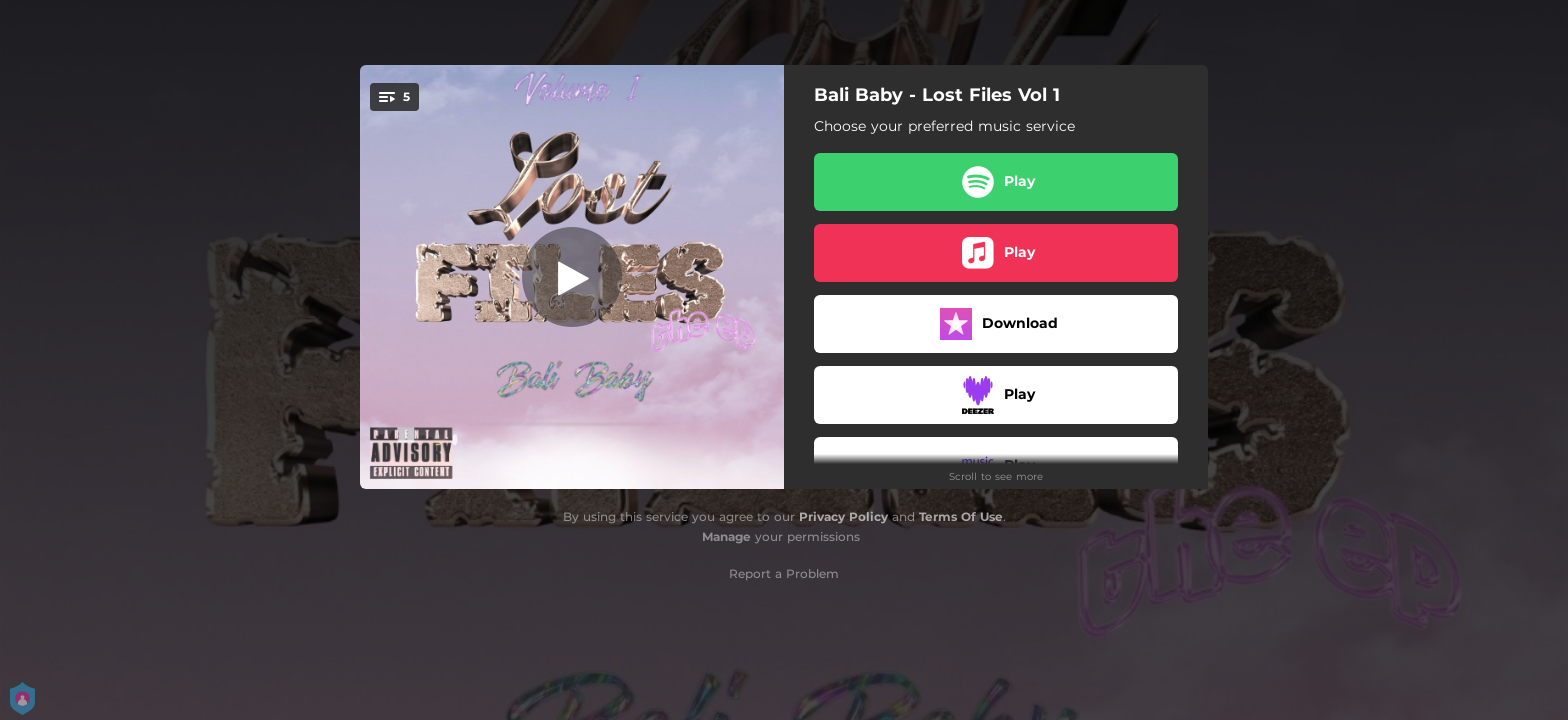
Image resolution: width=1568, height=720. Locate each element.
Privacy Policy (843, 516)
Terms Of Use (961, 516)
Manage (726, 536)
